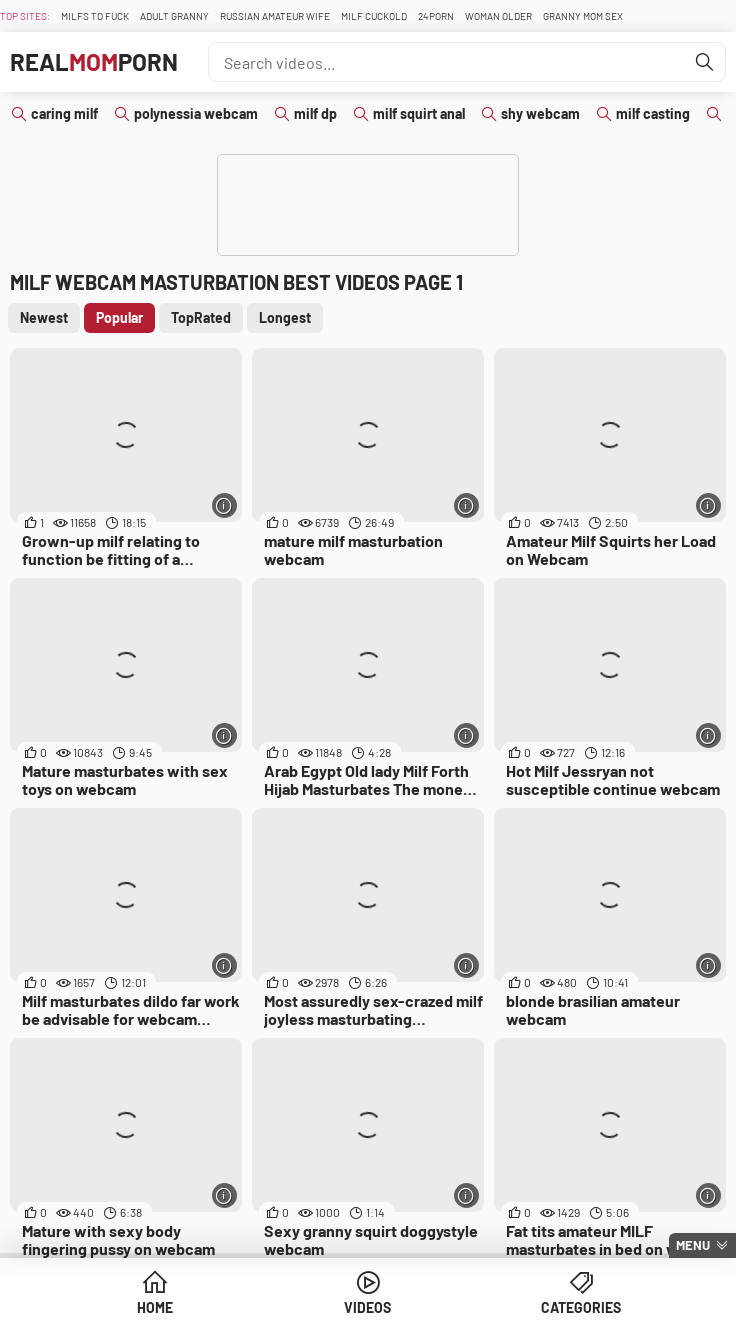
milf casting (653, 113)
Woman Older (498, 16)
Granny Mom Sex (583, 16)
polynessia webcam (196, 113)
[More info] (224, 505)
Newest (44, 317)
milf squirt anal (419, 113)
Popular (119, 317)
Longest (285, 317)
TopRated (201, 317)
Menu (693, 1245)
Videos (367, 1307)
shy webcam (540, 113)
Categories (581, 1307)
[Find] (705, 62)
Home (155, 1307)
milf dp (315, 113)
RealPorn (94, 61)
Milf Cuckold (374, 16)
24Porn (436, 16)
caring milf (64, 113)
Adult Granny (174, 16)
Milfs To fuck (95, 16)
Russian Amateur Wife (275, 16)
